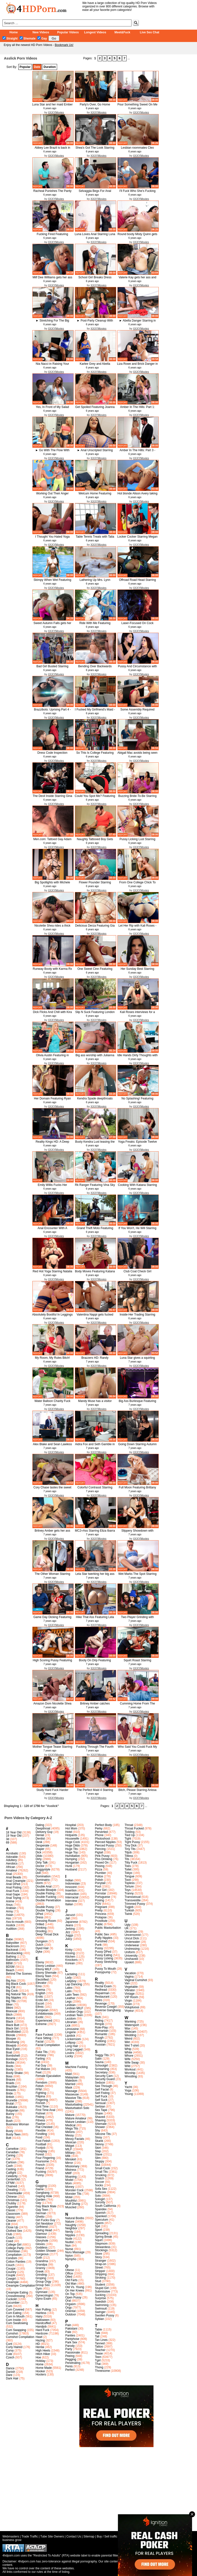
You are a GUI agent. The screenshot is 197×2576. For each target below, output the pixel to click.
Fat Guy (41, 2065)
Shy (97, 2130)
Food (39, 2137)
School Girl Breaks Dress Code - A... (94, 279)
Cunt (9, 2344)
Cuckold (11, 2299)
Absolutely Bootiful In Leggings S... (52, 1316)
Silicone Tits (103, 2134)
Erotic (39, 1996)
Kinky (68, 1949)
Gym (39, 2288)
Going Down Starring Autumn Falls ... (137, 1446)
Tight (128, 1838)
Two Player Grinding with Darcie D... (137, 1619)
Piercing (100, 1849)
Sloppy (99, 2161)
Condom (11, 2258)
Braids (10, 2083)
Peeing (69, 2356)
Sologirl (100, 2199)
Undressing (132, 1948)
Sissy (98, 2137)
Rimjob (99, 2024)
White (128, 2052)
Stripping (101, 2274)
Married (70, 2084)
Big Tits (11, 2001)
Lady (68, 1977)
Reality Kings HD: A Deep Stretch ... (52, 1143)
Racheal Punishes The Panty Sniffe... (52, 192)
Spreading (102, 2233)
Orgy (68, 2307)
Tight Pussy (132, 1842)
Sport (98, 2229)
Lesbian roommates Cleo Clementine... (137, 149)
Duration (50, 67)
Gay (42, 38)
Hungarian (72, 1862)
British (10, 2097)
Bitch (9, 2014)
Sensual (100, 2103)
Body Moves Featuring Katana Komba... (95, 1273)
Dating (40, 1825)
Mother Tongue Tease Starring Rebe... (52, 1748)
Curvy (10, 2350)
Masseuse (72, 2094)
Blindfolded (13, 2031)
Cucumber (13, 2302)
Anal (9, 1874)
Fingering (42, 2100)
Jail (67, 1918)
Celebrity (12, 2176)
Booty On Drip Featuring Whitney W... (95, 1662)
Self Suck (101, 2100)
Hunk (68, 1866)
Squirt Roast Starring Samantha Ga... (137, 1662)
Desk (39, 1842)
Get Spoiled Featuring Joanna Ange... (94, 408)
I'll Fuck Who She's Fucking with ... (137, 192)
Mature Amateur (75, 2118)
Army (9, 1911)
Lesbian (70, 2005)
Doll (38, 1873)
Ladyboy (70, 1981)
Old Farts (71, 2280)
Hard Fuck (42, 2330)
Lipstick (70, 2035)
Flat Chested (44, 2127)
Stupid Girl (102, 2288)
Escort (40, 2003)
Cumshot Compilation (20, 2337)
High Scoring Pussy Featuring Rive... (52, 1662)
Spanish (100, 2212)
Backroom (12, 1946)
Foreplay (41, 2151)
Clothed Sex (14, 2230)
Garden (40, 2199)
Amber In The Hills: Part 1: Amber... (137, 408)
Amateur (11, 1870)
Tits (127, 1859)
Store (98, 2253)
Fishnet (40, 2113)
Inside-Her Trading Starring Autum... (137, 1316)
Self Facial (102, 2089)
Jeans (69, 1925)
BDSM (10, 1966)
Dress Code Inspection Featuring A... (52, 754)
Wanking (130, 2021)
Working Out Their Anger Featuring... (52, 495)
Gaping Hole (44, 2196)
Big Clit (10, 1987)
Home (13, 32)
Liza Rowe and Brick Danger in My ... (137, 365)
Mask (68, 2087)
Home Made (44, 2368)
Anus (9, 1905)
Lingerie (70, 2032)
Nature (69, 2221)
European (42, 2010)
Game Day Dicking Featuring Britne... (52, 1619)
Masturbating (73, 2104)
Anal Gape (13, 1894)
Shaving (100, 2120)
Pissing (100, 1866)
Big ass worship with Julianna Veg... (95, 1057)
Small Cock (102, 2168)
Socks (99, 2185)
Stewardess (102, 2247)
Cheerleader (14, 2193)
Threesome (102, 2371)
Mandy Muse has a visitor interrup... (95, 1402)
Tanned (100, 2343)
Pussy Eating (103, 1955)
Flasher (40, 2124)
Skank (99, 2141)
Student (100, 2284)
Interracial (71, 1897)
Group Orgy (43, 2281)
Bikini (9, 2007)
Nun (68, 2245)
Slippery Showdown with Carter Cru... (137, 1532)
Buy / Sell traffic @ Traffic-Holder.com (121, 2536)
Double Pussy (45, 1907)
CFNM (10, 2183)
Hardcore (42, 2333)
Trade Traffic (30, 2536)
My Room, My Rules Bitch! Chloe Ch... (52, 1359)
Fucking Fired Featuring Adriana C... (52, 236)
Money (69, 2187)
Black (9, 2021)
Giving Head (44, 2230)
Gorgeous (42, 2254)
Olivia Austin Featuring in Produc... (52, 1057)
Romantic (101, 2034)
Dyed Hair (42, 1948)
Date (37, 67)
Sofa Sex (101, 2189)
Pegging (70, 2359)
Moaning (71, 2176)
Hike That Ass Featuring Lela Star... (95, 1619)
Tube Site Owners (52, 2536)
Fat (38, 2062)
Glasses (41, 2237)
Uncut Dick (132, 1938)
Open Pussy (73, 2297)
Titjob (128, 1852)
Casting (11, 2169)
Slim (98, 2158)
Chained (11, 2186)
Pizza (98, 1869)
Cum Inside (13, 2320)
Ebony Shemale (46, 1972)
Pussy (99, 1948)
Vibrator (130, 1990)
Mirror (69, 2163)
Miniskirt (70, 2159)
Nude (68, 2238)
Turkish (129, 1910)
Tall (97, 2336)
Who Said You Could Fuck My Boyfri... (137, 1748)
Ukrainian (131, 1931)
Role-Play (101, 2027)
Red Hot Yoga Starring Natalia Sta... (52, 1273)
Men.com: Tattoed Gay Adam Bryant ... (52, 841)
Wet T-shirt (132, 2045)
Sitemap (89, 2536)
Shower (100, 2127)
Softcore (100, 2192)
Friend (40, 2168)
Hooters (41, 2374)
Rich (98, 2017)
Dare (9, 2375)
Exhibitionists (44, 2013)
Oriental (70, 2311)
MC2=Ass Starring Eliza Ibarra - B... (95, 1532)
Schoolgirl (101, 2065)
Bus (8, 2117)
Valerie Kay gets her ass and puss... (137, 279)
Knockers (71, 1960)
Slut (97, 2165)
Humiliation (72, 1856)
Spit (97, 2226)
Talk (97, 2333)
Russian (100, 2044)
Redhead (101, 1989)
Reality (99, 1983)
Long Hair (71, 2046)
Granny (40, 2268)
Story (98, 2257)
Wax (128, 2028)
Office (69, 2273)
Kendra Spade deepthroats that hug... (94, 1100)
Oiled (68, 2276)
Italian (69, 1904)
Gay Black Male (46, 2206)
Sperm (99, 2223)
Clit (8, 2224)
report (37, 100)
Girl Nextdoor (44, 2223)
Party (68, 2349)
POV (98, 1904)
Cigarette (12, 2207)
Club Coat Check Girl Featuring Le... (138, 1273)
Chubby (11, 2203)
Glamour (41, 2233)
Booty (10, 2069)
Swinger (100, 2312)
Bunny (10, 2114)
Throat (129, 1825)
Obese (69, 2270)
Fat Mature (43, 2069)
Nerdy (69, 2231)
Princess (100, 1914)
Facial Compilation (48, 2045)
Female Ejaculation (48, 2076)
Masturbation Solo (77, 2108)
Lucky (69, 2056)
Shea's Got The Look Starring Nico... (94, 149)
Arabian (11, 1908)
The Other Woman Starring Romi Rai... (52, 1575)
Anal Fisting (14, 1887)
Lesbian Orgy (74, 2011)
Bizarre (10, 2018)
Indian (69, 1880)
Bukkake (11, 2107)
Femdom (41, 2082)
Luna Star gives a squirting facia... (137, 1359)
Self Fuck (101, 2096)
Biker (9, 2004)
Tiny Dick (131, 1845)
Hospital (70, 1825)
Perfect (70, 2370)
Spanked (101, 2216)
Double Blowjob (46, 1890)
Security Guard (105, 2079)
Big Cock (12, 1990)
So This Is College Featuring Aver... (94, 754)
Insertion (71, 1890)
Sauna (99, 2062)
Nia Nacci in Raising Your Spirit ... (52, 365)
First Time (42, 2106)
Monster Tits (73, 2193)
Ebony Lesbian (45, 1965)
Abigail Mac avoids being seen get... (137, 754)
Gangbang (42, 2192)
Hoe (38, 2357)
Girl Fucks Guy (45, 2220)
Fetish (40, 2086)
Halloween (42, 2320)
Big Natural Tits (16, 1994)
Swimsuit (101, 2308)
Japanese (71, 1922)
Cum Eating (14, 2313)
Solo (98, 2195)
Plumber (100, 1873)
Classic (11, 2210)
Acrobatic (12, 1853)
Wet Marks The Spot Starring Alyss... (137, 1575)
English (40, 1993)
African (10, 1867)
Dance (10, 2368)
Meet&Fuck (122, 32)
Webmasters (10, 2536)
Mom (68, 2183)
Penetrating (72, 2363)
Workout (130, 2069)
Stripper (100, 2271)
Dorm (39, 1883)
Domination (43, 1876)
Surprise (100, 2298)
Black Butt (12, 2025)
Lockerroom (73, 2039)
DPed (39, 1914)
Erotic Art (42, 2000)
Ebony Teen (43, 1976)
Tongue (129, 1876)
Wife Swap (132, 2062)
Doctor (40, 1866)
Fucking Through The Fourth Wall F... (95, 1748)
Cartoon (11, 2162)
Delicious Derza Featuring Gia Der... (95, 927)
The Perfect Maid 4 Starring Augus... (95, 1791)
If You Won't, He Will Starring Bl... (137, 1230)
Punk (98, 1945)
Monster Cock (74, 2190)
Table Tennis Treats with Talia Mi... (95, 538)
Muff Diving (72, 2204)
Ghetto (40, 2216)
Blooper (11, 2038)
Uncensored (133, 1935)
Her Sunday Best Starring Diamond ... (137, 970)
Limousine (72, 2029)
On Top (70, 2294)
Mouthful (71, 2200)
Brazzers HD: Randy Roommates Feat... (94, 1359)
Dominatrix (43, 1880)
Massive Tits (73, 2098)
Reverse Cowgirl (106, 2006)
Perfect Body (103, 1825)
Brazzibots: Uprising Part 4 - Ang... (52, 711)
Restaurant (102, 1996)
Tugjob (129, 1907)
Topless (130, 1883)
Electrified (42, 1979)
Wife (128, 2059)
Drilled (40, 1924)
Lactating (71, 1974)
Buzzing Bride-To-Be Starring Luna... (137, 797)
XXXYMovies (56, 112)
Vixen (128, 2004)
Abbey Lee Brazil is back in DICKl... (52, 149)
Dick (38, 1852)
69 (7, 1842)
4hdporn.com (26, 2561)
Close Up (12, 2227)
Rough (99, 2037)
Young (129, 2094)
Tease (99, 2353)
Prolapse (101, 1917)
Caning (10, 2155)
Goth (39, 2257)
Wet (127, 2042)
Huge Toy (71, 1852)
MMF (68, 2173)
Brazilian (11, 2086)
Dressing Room (46, 1921)
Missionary (72, 2166)
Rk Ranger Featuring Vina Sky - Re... (95, 1186)
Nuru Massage (75, 2252)
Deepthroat (43, 1828)
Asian (9, 1915)
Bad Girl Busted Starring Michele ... (52, 668)
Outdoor (70, 2314)
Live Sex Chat (149, 32)
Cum (9, 2306)
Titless (129, 1856)
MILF (68, 2149)
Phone (99, 1835)
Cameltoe (12, 2148)
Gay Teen (42, 2209)
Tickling (129, 1832)
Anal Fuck (12, 1891)
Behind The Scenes (19, 1973)
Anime (10, 1901)
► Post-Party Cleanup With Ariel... (95, 322)
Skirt (98, 2148)
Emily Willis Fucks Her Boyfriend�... (52, 1186)
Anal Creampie (15, 1881)
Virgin (128, 2000)
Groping (41, 2278)
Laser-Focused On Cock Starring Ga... (137, 625)
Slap (98, 2151)
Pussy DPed (103, 1951)
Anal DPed (13, 1884)
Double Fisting (45, 1893)
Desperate (42, 1845)
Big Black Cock (16, 1984)
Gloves (40, 2244)
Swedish (100, 2301)
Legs (68, 2001)
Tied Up (130, 1835)
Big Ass (11, 1980)
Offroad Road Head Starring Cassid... (137, 581)
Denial (40, 1835)
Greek (40, 2271)
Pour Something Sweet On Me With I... (137, 106)
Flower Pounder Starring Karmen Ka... (95, 884)
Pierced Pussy (104, 1845)
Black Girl (12, 2028)
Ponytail (100, 1883)
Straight (10, 38)
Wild (127, 2066)
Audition (11, 1928)
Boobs (10, 2062)
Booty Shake (14, 2073)
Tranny (129, 1893)
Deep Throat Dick (47, 1934)
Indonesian (72, 1883)
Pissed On (102, 1862)
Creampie (12, 2282)
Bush (9, 2121)
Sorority (100, 2202)
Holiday (40, 2361)
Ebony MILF (44, 1969)
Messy (69, 2135)
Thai (98, 2364)
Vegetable (131, 1986)
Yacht (128, 2087)
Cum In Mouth (15, 2316)
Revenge (101, 2003)
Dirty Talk (42, 1862)
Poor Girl (101, 1890)
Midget (69, 2146)
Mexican (70, 2142)
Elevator (41, 1983)
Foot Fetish (43, 2141)
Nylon (69, 2255)
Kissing (70, 1953)
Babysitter (12, 1943)
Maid (68, 2074)
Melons (70, 2132)
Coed (9, 2241)
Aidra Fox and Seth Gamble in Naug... (95, 1446)
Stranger (100, 2260)
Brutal (10, 2103)
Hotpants (71, 1835)
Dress (39, 1917)
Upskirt (129, 1962)
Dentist (40, 1838)
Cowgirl (11, 2278)
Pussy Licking (104, 1958)
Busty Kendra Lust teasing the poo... (95, 1143)
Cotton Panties (15, 2261)
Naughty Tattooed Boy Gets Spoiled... (95, 841)
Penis (69, 2366)
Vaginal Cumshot (136, 1980)
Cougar (11, 2268)
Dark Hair (12, 2378)
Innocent (71, 1887)
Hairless (41, 2313)
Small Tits (101, 2171)
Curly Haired (14, 2347)
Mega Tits (71, 2128)
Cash (9, 2166)
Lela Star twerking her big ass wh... (94, 1575)
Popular (25, 67)
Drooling (41, 1931)
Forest (40, 2154)
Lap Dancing (73, 1984)
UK (127, 1928)
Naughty (70, 2225)
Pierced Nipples (105, 1842)
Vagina (129, 1976)
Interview (71, 1901)
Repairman (102, 1993)
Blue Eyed (13, 2049)
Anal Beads (13, 1877)
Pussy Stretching (106, 1962)
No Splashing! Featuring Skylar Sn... (137, 1100)
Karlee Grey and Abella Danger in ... (95, 365)
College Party (15, 2248)
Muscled (70, 2207)
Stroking (100, 2277)
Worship (130, 2073)
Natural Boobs (74, 2218)
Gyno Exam (43, 2298)
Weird (128, 2038)
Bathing (11, 1956)
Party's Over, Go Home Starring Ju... (95, 106)
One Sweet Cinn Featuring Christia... (94, 970)
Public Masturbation (108, 1927)
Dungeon (42, 1941)
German (41, 2213)
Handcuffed (43, 2323)
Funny (40, 2175)
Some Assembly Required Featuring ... (137, 711)
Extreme (41, 2024)
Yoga (128, 2090)
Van (127, 1983)
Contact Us (73, 2536)
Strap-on (100, 2264)
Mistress (70, 2169)
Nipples (70, 2235)
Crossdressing (15, 2296)
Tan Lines (101, 2340)
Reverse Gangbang (108, 2010)
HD (38, 2344)
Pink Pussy (102, 1856)
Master (69, 2101)
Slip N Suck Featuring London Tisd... (94, 1013)
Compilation (14, 2254)
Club (9, 2234)
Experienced (44, 2020)
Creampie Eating (17, 2292)
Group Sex (43, 2285)
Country (11, 2272)
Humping (71, 1859)
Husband (71, 1869)
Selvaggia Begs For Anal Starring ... (95, 192)
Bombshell (13, 2055)
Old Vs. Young (74, 2287)
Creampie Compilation (20, 2285)
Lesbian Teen (74, 2015)
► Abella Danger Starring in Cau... (137, 322)
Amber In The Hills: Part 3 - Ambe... (137, 452)
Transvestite (133, 1900)
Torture (129, 1886)
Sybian (99, 2319)
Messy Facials (74, 2139)
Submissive (102, 2291)
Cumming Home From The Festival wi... (137, 1705)
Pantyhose (72, 2339)
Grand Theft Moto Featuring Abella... (95, 1230)
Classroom (13, 2213)
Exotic (40, 2017)
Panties (70, 2335)
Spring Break (103, 2236)
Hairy (39, 2316)
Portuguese (102, 1897)
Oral (68, 2300)
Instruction (72, 1894)
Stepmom (101, 2243)
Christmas (12, 2200)
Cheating (12, 2189)
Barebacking (14, 1953)
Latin (68, 1991)
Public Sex (102, 1934)
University (131, 1955)
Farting (40, 2058)
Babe (9, 1939)
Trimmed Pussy (135, 1904)
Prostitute (101, 1921)
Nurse (69, 2249)
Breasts (11, 2090)
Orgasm (70, 2304)
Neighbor (71, 2228)
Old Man (70, 2283)
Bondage (12, 2059)
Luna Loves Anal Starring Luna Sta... (95, 236)
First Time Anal (45, 2110)
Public (99, 1924)
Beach (10, 1970)
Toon (128, 1880)
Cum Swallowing (17, 2323)
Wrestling (131, 2076)
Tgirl (98, 2360)
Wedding (130, 2035)
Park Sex (71, 2342)
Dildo (39, 1856)
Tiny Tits (130, 1849)
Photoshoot (102, 1838)
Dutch (39, 1945)
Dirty (39, 1859)
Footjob (40, 2148)
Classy (10, 2217)
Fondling (41, 2134)
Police (99, 1876)
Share (99, 2113)
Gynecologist (44, 2295)
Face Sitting (43, 2038)
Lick (67, 2025)
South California (105, 2206)
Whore (129, 2055)
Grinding (41, 2274)
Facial (40, 2041)
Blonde (10, 2035)
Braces (10, 2079)
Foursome (42, 2161)
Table (98, 2329)
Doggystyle (43, 1869)
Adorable (12, 1857)
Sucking (100, 2295)
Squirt (99, 2240)
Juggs (69, 1935)
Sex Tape (101, 2110)
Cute (9, 2354)
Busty (9, 2131)
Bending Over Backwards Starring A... (94, 668)
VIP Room (131, 1997)
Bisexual (11, 2011)
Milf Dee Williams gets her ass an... (52, 279)
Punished (101, 1941)
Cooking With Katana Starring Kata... (137, 1186)
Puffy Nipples (103, 1938)
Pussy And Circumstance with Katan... (137, 668)
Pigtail (99, 1852)
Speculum (101, 2219)
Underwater (132, 1942)
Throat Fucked (134, 1828)
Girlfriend (42, 2227)
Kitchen (70, 1956)
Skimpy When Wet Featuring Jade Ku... (52, 581)
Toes (128, 1866)
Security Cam (104, 2076)
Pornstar (100, 1893)
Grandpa (41, 2264)
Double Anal (44, 1886)
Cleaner (11, 2220)
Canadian (12, 2152)
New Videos (40, 32)
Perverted (101, 1832)
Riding (99, 2020)
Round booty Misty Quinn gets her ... (137, 236)
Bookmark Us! (64, 45)
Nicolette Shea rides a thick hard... (52, 927)
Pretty (99, 1910)
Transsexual (133, 1897)
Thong (99, 2367)
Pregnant (101, 1907)
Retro (98, 2000)
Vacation (130, 1973)
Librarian (71, 2022)
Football (41, 2144)
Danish (10, 2371)
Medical (70, 2125)
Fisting (40, 2117)
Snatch (99, 2178)
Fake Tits (42, 2052)
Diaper (40, 1849)
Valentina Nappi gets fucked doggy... (95, 1316)
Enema (40, 1989)
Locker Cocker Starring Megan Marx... (137, 538)
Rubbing (100, 2041)
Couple (10, 2275)
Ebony (40, 1962)
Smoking (101, 2175)
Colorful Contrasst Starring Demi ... (94, 1489)
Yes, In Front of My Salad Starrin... (52, 408)
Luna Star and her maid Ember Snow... (52, 106)
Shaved (100, 2117)
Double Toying (45, 1910)
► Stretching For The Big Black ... (52, 322)
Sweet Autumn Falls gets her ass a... (52, 625)
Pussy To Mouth (105, 1968)
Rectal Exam (103, 1986)
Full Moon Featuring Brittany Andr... (137, 1489)
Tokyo (128, 1873)
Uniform (130, 1952)
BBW (9, 1963)
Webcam (130, 2031)
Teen (98, 2357)
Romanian (102, 2030)
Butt (8, 2138)
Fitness (40, 2120)
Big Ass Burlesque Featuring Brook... (137, 1402)
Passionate (72, 2352)
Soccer (99, 2182)
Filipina (40, 2096)
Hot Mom (71, 1828)
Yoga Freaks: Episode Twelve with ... (137, 1143)
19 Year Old (14, 1835)
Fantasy (41, 2055)
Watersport (132, 2025)
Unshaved (131, 1959)
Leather (70, 1998)
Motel (68, 2197)
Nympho (70, 2259)
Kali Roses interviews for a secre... (137, 1013)
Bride (9, 2093)
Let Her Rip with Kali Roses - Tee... (137, 927)
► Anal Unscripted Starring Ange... (95, 452)
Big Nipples (13, 1997)
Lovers (69, 2053)
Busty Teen (13, 2134)
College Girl (14, 2244)
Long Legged (74, 2049)
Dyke (39, 1951)
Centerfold (13, 2179)
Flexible (41, 2130)
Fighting (41, 2093)
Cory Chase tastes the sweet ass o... (52, 1489)
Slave (98, 2154)
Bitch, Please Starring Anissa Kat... (137, 1791)
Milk (67, 2156)
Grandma (42, 2261)
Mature (69, 2115)
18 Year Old (14, 1832)
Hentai (40, 2347)
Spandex (101, 2209)
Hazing (40, 2340)
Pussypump (102, 1972)
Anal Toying (13, 1898)
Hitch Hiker (43, 2354)
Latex (68, 1987)
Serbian (100, 2106)
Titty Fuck (131, 1862)
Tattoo (99, 2346)
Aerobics (12, 1863)
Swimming (102, 2305)
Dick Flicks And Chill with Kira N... (52, 1013)
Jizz (67, 1932)
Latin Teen (72, 1994)
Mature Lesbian (75, 2122)
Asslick (10, 1925)
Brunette (11, 2100)
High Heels (43, 2350)
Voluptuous (132, 2007)
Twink (128, 1914)
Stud (98, 2281)
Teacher (100, 2350)
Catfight (11, 2172)
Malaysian (72, 2077)
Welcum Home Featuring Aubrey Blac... (95, 495)
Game (40, 2189)
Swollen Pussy (104, 2315)
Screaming (102, 2069)
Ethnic (40, 2006)
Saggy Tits (102, 2055)
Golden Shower (46, 2250)
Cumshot (12, 2333)
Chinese (11, 2196)
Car (8, 2159)
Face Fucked (44, 2034)
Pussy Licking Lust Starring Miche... (137, 841)
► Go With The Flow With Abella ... (52, 452)
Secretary (101, 2072)
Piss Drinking (103, 1859)
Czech (10, 2357)
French (40, 2165)
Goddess (41, 2247)
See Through (103, 2086)
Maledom (71, 2080)
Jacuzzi (70, 1915)
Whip (128, 2049)
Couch (10, 2265)
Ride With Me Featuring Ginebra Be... (94, 625)
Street (99, 2267)
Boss (9, 2076)
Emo (39, 1986)
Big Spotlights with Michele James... (52, 884)
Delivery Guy (44, 1832)
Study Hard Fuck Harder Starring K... (52, 1791)
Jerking (70, 1928)
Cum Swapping (16, 2330)
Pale (68, 2332)
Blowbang (12, 2042)
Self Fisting (102, 2093)
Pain (68, 2325)
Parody (70, 2346)
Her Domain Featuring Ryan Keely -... (52, 1100)
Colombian (13, 2251)
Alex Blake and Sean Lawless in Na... (52, 1446)
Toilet (128, 1869)
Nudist (69, 2242)
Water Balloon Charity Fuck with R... (52, 1402)
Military (70, 2152)
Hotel (68, 1832)
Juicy (68, 1939)
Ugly (128, 1925)
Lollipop (70, 2042)
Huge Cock (72, 1842)
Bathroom (12, 1960)
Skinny (99, 2144)
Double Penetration (48, 1900)
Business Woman (17, 2124)
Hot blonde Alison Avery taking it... (137, 495)
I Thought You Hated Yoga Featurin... (52, 538)
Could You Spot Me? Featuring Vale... (95, 797)
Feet (39, 2072)
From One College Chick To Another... (137, 884)
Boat (9, 2052)
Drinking (41, 1927)
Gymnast (41, 2292)
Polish (99, 1880)
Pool (98, 1886)
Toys (128, 1890)
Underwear (132, 1945)
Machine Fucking (76, 2067)
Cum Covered (15, 2309)
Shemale (28, 38)
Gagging (41, 2186)
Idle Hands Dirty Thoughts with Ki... (137, 1057)
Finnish (40, 2103)
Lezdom (70, 2018)
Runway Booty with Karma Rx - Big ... (52, 970)
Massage (71, 2091)
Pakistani (71, 2328)
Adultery (11, 1860)
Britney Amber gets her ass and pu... (52, 1532)
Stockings (101, 2250)
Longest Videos (95, 32)
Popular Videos (68, 32)
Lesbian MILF (74, 2008)
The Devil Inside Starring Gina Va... (52, 797)
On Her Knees (74, 2290)
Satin (98, 2058)
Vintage (129, 1993)
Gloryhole (42, 2240)
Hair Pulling (43, 2309)
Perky (99, 1828)
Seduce (100, 2082)
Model (69, 2180)
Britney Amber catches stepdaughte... (95, 1705)
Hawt (39, 2337)
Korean (70, 1963)
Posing (99, 1900)
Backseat (12, 1949)
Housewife (72, 1838)
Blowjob (11, 2045)
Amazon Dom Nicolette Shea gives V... (52, 1705)
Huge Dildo (72, 1845)
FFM (39, 2089)
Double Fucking (46, 1897)
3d (7, 1839)
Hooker (40, 2371)
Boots (10, 2066)
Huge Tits (71, 1849)
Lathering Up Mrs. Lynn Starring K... (95, 581)
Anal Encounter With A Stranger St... (52, 1230)
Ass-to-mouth (14, 1922)
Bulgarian (12, 2110)
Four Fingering (45, 2158)
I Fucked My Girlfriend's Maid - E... (95, 711)
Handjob (41, 2326)
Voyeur (129, 2010)
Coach (10, 2237)
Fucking (41, 2171)
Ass (8, 1918)
